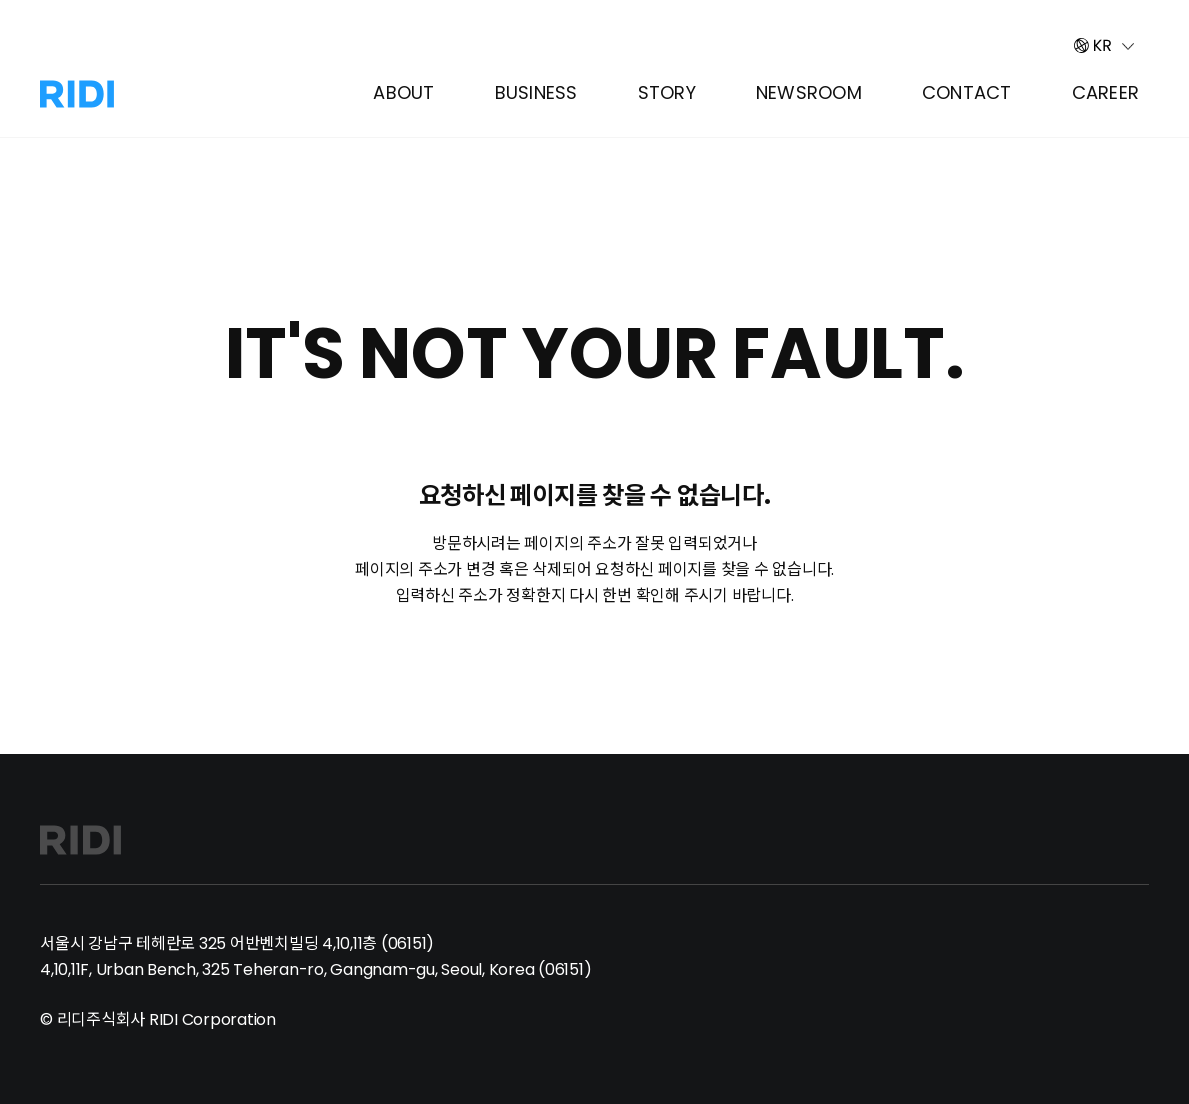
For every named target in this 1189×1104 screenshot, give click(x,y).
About (403, 92)
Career (1106, 92)
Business (536, 92)
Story (667, 92)
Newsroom (809, 92)
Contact (967, 92)
